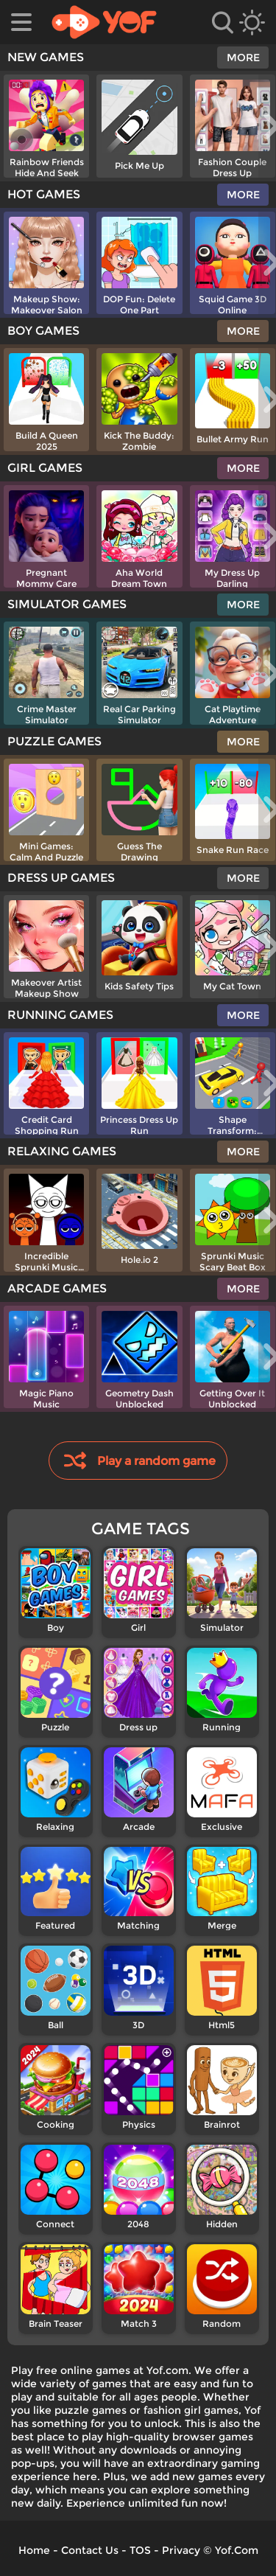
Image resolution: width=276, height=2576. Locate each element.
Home (34, 2550)
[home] (104, 22)
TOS (140, 2550)
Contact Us (89, 2550)
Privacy (181, 2550)
